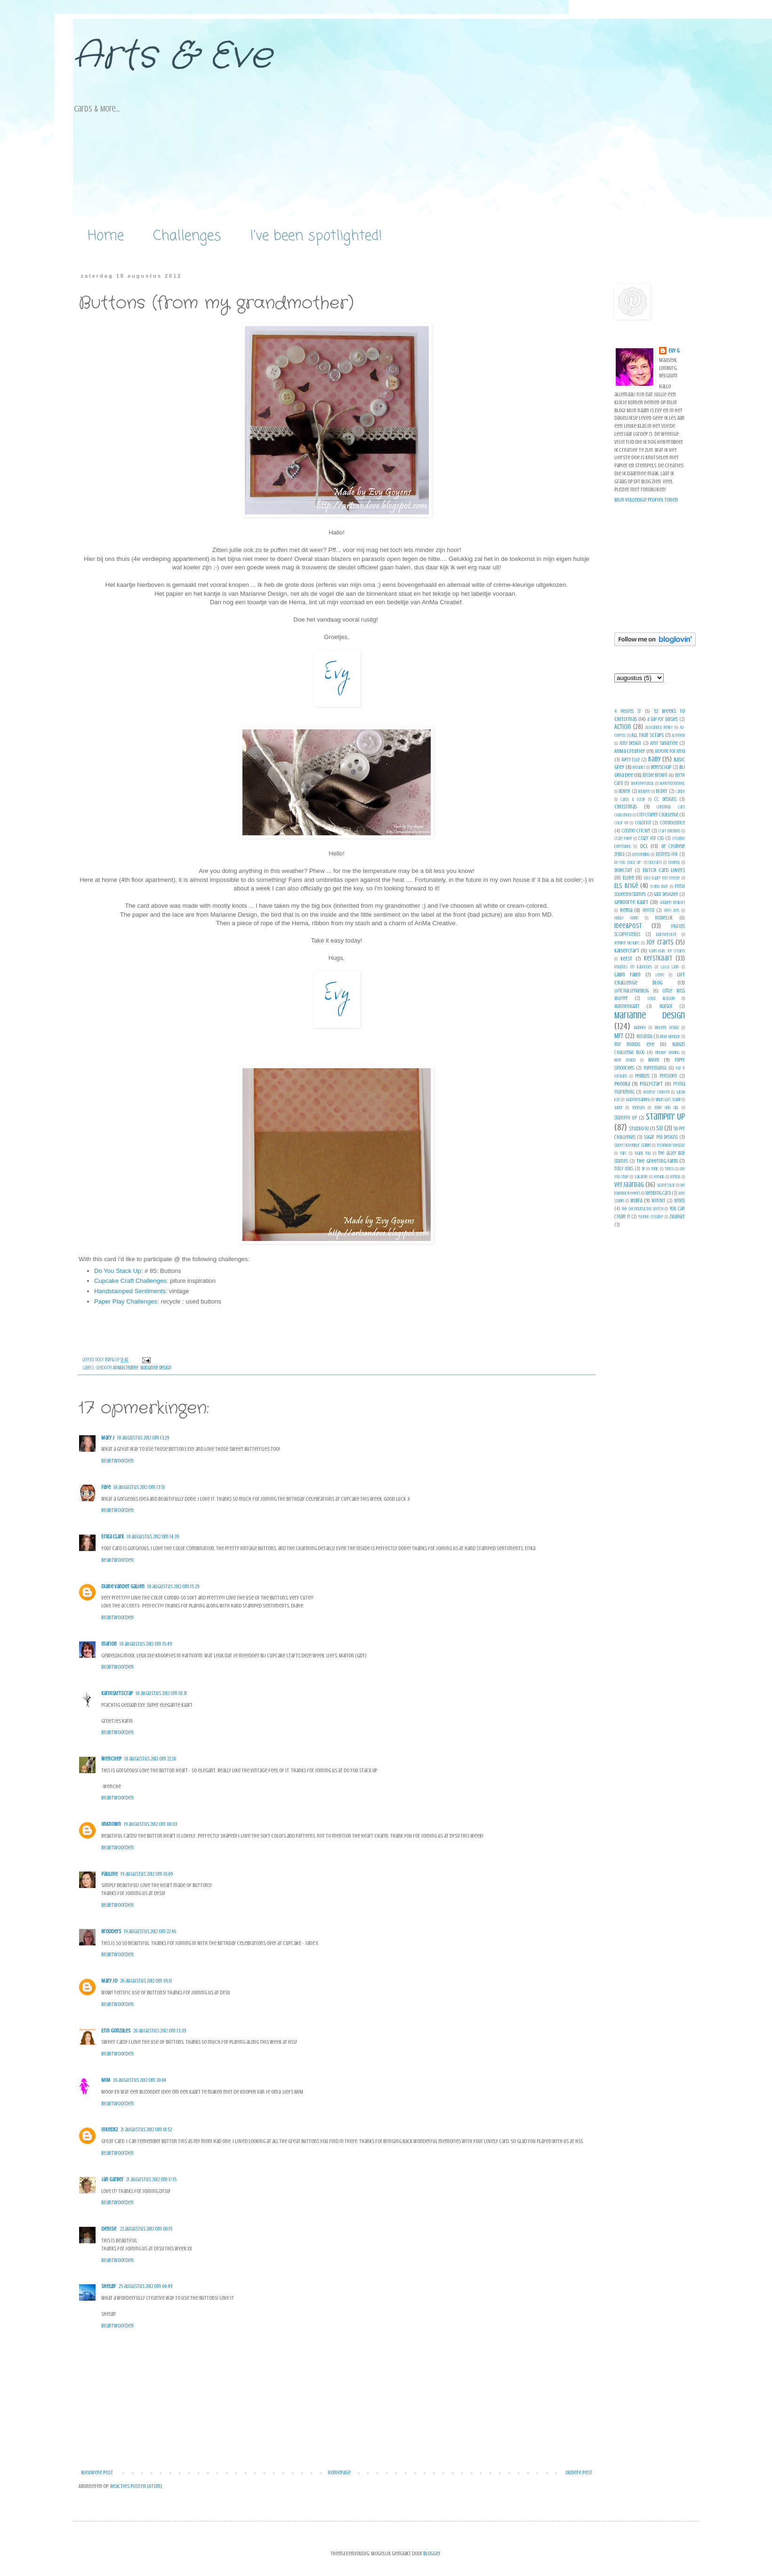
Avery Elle (630, 760)
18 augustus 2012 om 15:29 (173, 1586)
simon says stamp (668, 1099)
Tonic (655, 1168)
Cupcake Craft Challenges (130, 1280)
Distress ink (667, 854)
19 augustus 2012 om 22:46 (150, 1931)
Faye (106, 1487)
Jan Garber (112, 2179)
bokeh (624, 791)
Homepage (339, 2472)
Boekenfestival (642, 783)
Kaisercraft (626, 950)
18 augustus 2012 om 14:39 (153, 1536)
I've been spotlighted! (316, 236)
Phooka (622, 1083)
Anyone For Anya (670, 751)
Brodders (111, 1931)
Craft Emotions (669, 830)
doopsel (674, 862)
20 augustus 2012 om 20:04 (139, 2080)
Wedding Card (658, 1193)
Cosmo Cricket (636, 831)
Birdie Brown (655, 775)
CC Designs (665, 799)
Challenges (187, 236)
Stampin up (625, 1118)
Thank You (643, 1153)
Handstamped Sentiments (130, 1291)
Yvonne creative (650, 1216)
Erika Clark (112, 1536)
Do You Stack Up (117, 1270)
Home (106, 236)
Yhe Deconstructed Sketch (642, 1208)
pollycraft (651, 1083)
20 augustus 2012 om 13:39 (159, 2030)
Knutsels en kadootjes (633, 966)
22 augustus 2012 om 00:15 (146, 2228)
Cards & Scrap (632, 799)
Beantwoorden (117, 1460)
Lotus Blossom (661, 998)
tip (643, 1168)
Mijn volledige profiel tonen (646, 499)
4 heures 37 (627, 711)
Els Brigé (626, 885)
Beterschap (661, 767)
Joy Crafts (659, 942)
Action (622, 726)
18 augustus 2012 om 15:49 (146, 1643)
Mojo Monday (670, 1036)
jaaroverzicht (666, 934)
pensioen (668, 1076)
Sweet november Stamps (632, 1145)
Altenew (678, 735)
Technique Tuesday (671, 1145)
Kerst (626, 958)
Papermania (654, 1068)
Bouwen (644, 791)
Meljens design (667, 1027)
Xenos (679, 1201)
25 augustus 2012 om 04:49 (145, 2286)
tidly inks (623, 1169)
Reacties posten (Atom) (136, 2486)
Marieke (640, 1027)
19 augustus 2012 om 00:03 (150, 1824)
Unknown (111, 1824)
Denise (109, 2228)
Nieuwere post (97, 2472)
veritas (675, 1176)
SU (659, 1128)
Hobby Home (626, 917)
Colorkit (643, 823)
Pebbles (642, 1076)
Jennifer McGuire (626, 942)
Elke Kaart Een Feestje (662, 877)
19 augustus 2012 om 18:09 (147, 1874)
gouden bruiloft (672, 902)
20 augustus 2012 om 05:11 (146, 1980)
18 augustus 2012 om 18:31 (161, 1693)
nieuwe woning (667, 1052)
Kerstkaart (658, 958)
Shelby (108, 2286)
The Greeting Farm (656, 1161)
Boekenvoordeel (672, 783)
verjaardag (629, 1184)
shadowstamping (638, 1099)
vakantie (641, 1176)
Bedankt (639, 767)
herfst (648, 910)
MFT (618, 1036)
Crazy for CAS (650, 838)
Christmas (625, 806)
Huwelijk (664, 918)
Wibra (636, 1200)
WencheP (111, 1758)
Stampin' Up (665, 1117)
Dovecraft (623, 870)
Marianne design (155, 1368)
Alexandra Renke (658, 727)
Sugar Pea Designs (660, 1137)
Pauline (109, 1874)
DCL (644, 846)
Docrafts (655, 862)
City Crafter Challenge (657, 815)
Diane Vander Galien (123, 1586)
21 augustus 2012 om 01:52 (146, 2129)
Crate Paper (623, 838)
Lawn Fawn (627, 974)
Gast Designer (666, 894)
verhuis (658, 1176)
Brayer (661, 791)
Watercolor (666, 1185)
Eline (628, 877)
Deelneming (641, 854)
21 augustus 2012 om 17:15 (151, 2179)
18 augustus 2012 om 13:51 (139, 1487)
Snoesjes (638, 1107)
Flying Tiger (659, 886)
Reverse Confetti (656, 1092)
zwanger (677, 1217)
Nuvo (653, 1059)
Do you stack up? (628, 862)
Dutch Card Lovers (664, 870)
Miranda (644, 1036)
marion (109, 1643)
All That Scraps (647, 735)
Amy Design (630, 743)
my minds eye (634, 1044)
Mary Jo (109, 1980)
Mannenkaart (626, 1006)
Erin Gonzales (115, 2030)
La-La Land (670, 966)
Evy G (673, 350)
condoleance (672, 823)
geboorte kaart (631, 902)
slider (618, 1107)
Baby (654, 759)
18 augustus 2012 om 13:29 (143, 1437)
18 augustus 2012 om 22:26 (150, 1758)
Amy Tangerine (664, 743)
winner (658, 1201)
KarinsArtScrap (117, 1693)
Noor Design (624, 1060)
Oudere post (578, 2472)
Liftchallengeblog (631, 991)
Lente (660, 974)
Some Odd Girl (666, 1107)
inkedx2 (109, 2129)
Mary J (107, 1437)
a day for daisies (662, 719)
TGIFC (623, 1153)
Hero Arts (672, 910)
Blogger (432, 2553)
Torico (669, 1168)
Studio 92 (639, 1128)
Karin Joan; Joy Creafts (667, 950)
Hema (626, 910)
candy (680, 791)
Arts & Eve (172, 56)
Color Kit (621, 822)
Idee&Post (628, 925)
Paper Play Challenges (125, 1301)
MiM (105, 2080)
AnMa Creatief (125, 1368)
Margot (665, 1006)
